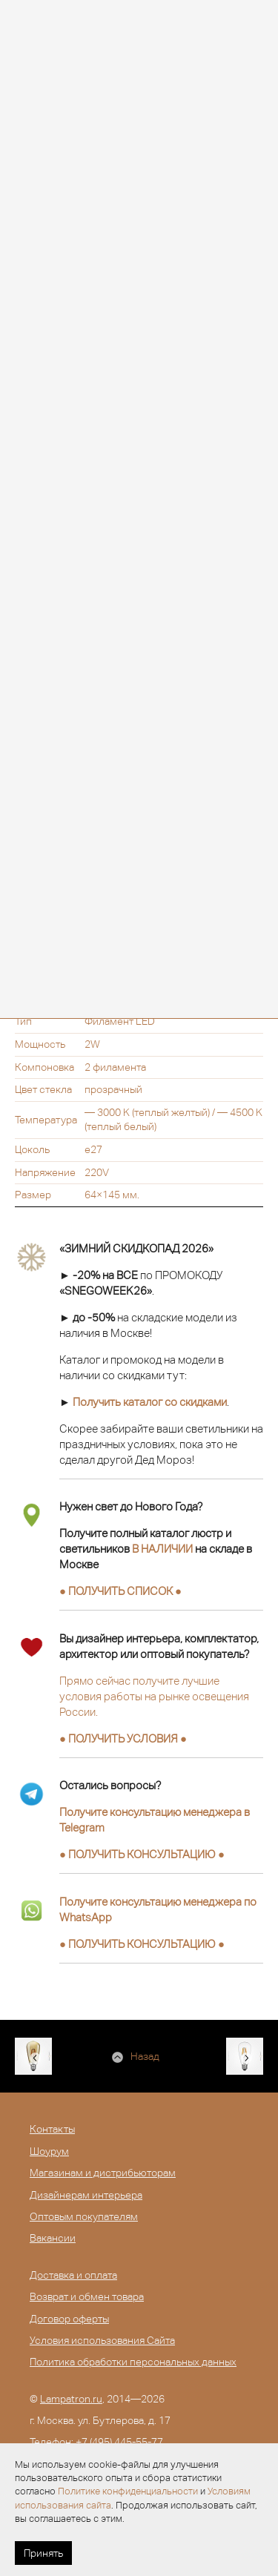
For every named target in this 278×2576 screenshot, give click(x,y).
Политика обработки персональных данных (133, 2362)
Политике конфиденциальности (128, 2491)
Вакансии (53, 2238)
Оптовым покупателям (84, 2216)
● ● (142, 1854)
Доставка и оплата (73, 2275)
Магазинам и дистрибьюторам (103, 2173)
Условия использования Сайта (102, 2340)
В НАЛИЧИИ (162, 1548)
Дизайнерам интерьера (86, 2195)
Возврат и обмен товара (87, 2296)
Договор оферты (69, 2319)
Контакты (52, 2129)
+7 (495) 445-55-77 (119, 2442)
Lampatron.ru (71, 2399)
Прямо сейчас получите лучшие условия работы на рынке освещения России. (154, 1696)
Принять (43, 2553)
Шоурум (49, 2151)
